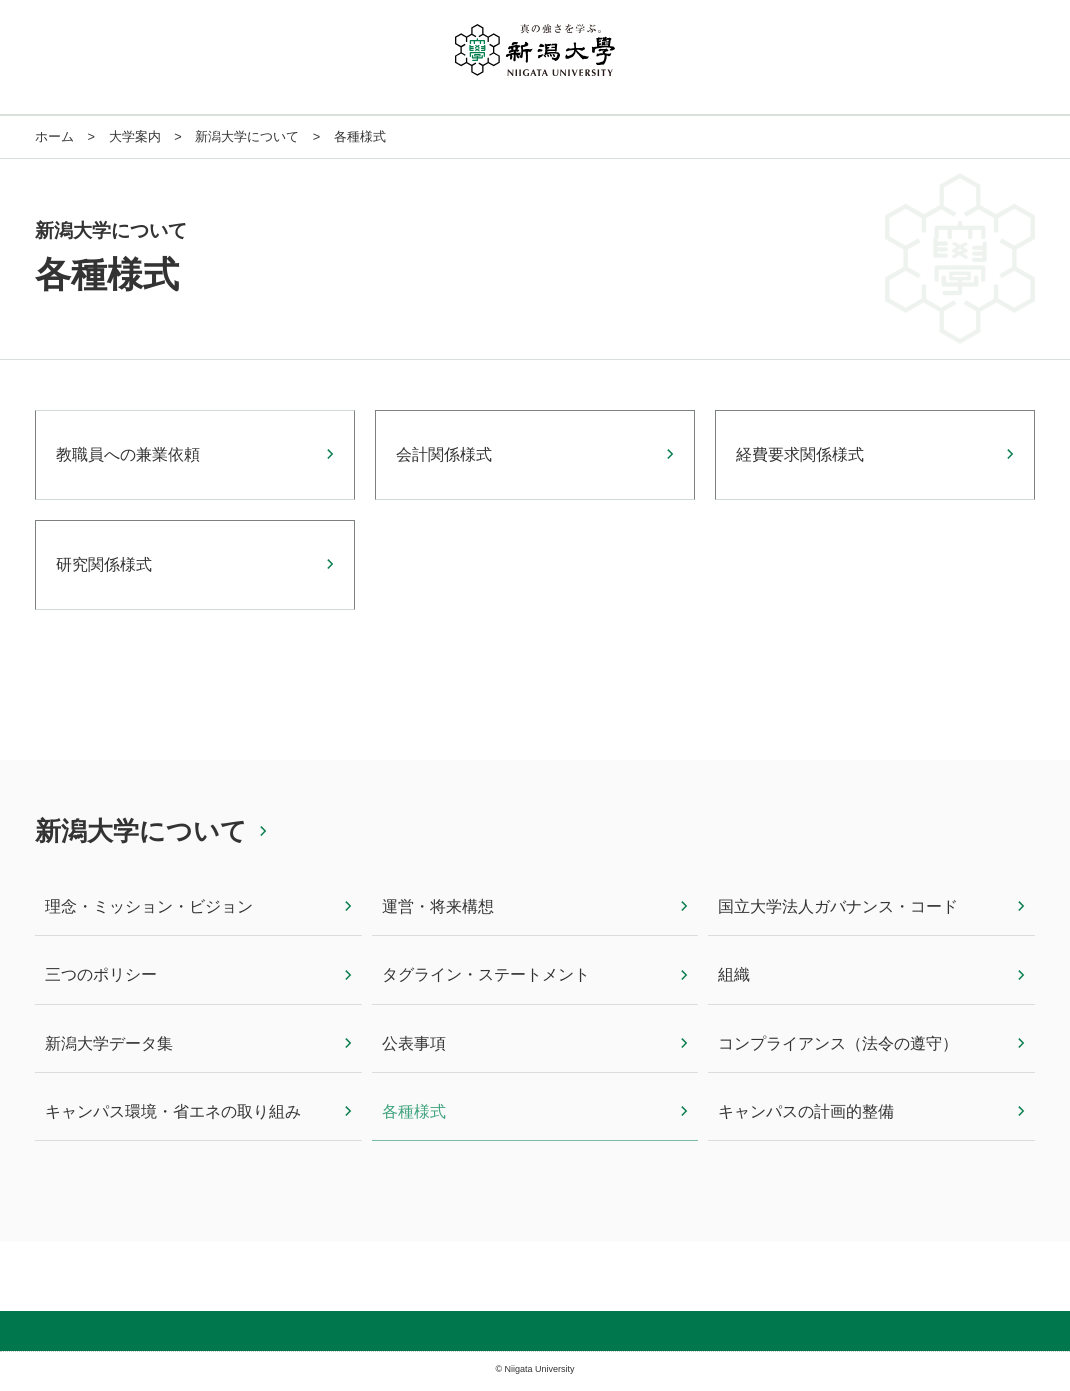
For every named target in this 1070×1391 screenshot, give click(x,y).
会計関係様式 (444, 454)
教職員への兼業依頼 (128, 454)
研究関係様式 (104, 564)
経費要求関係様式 (800, 454)
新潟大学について (141, 831)
